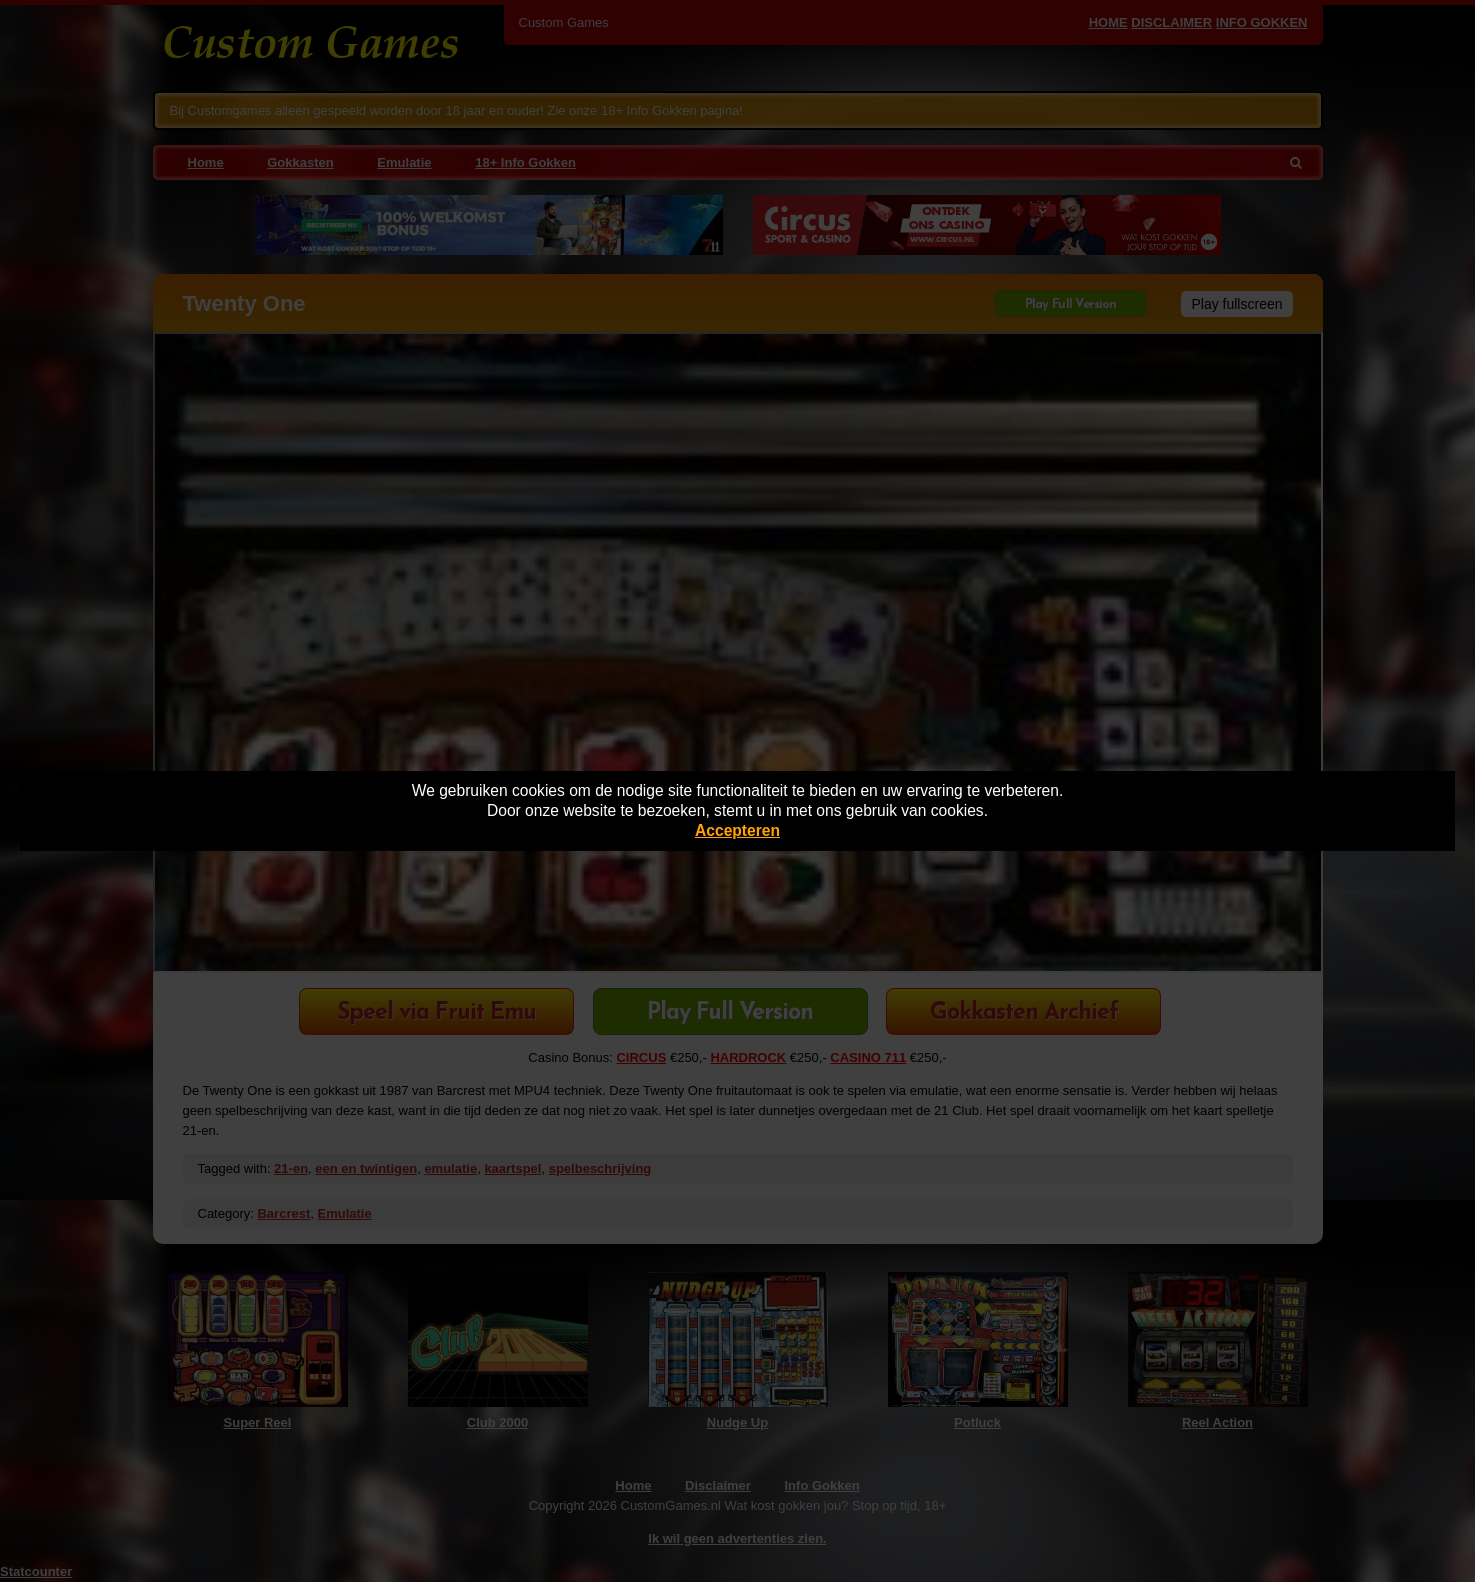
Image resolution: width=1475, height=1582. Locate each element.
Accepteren (737, 830)
